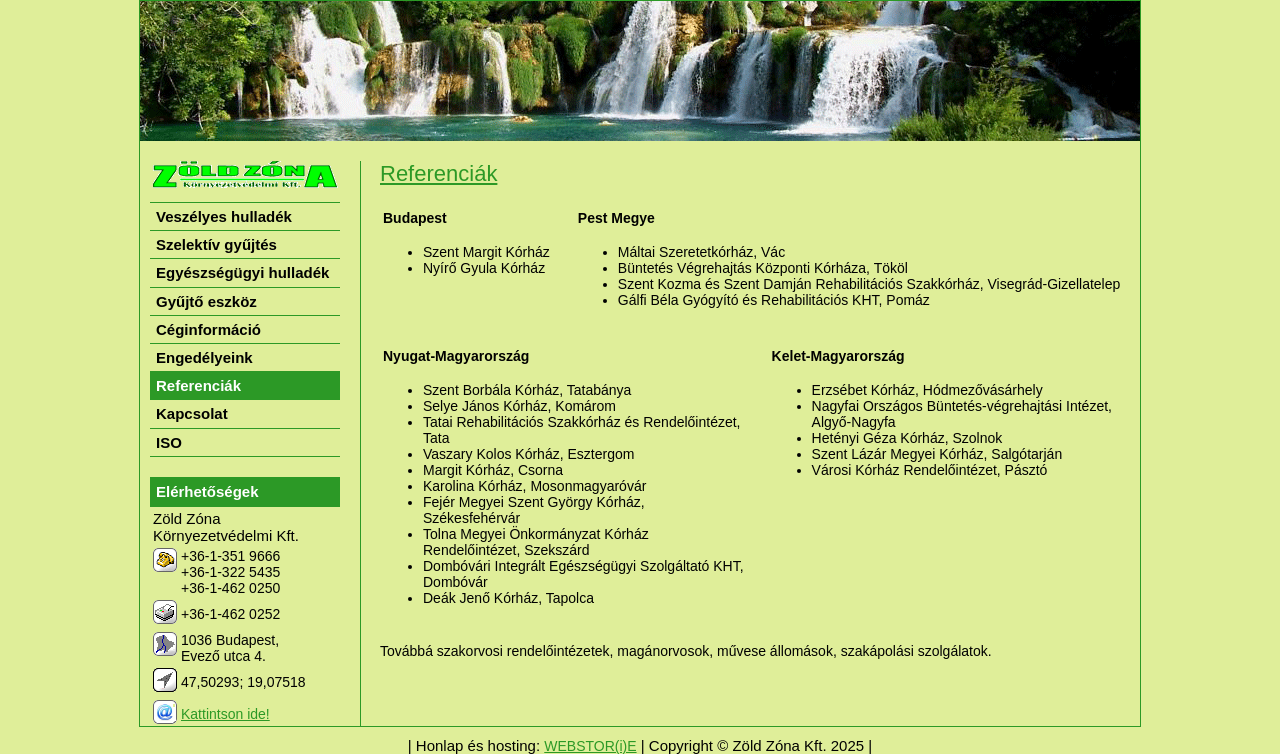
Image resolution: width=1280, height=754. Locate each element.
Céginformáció (208, 329)
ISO (169, 442)
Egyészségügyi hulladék (242, 272)
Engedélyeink (204, 357)
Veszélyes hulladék (224, 216)
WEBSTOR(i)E (590, 746)
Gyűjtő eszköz (206, 301)
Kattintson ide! (225, 714)
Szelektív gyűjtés (216, 244)
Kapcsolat (192, 413)
